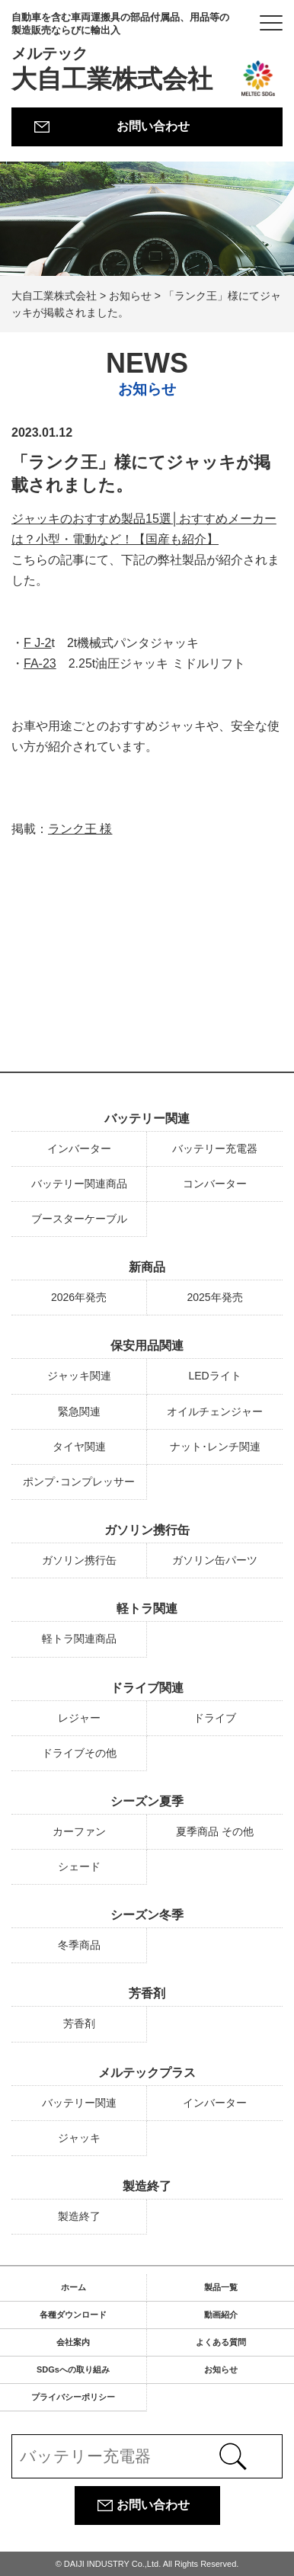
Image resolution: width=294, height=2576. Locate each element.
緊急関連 (79, 1411)
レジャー (79, 1718)
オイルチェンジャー (215, 1411)
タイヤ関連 (79, 1446)
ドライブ (214, 1718)
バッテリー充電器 (214, 1148)
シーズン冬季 (147, 1914)
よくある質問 (221, 2342)
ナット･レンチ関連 (215, 1446)
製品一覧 (221, 2287)
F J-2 (37, 643)
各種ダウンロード (73, 2314)
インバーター (79, 1148)
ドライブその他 (79, 1753)
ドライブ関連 (147, 1687)
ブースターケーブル (79, 1219)
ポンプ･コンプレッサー (79, 1481)
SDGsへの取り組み (73, 2369)
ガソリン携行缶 (147, 1529)
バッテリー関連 (147, 1118)
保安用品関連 (147, 1345)
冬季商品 (79, 1945)
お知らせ (221, 2369)
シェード (79, 1866)
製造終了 (147, 2186)
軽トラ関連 (147, 1608)
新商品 (147, 1267)
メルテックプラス (147, 2072)
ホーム (73, 2287)
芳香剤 (147, 1993)
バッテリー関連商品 (79, 1183)
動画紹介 (221, 2314)
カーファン (79, 1831)
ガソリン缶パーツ (214, 1560)
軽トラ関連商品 (79, 1638)
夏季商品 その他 (215, 1831)
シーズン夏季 (147, 1801)
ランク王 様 (80, 829)
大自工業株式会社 (124, 52)
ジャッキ (79, 2138)
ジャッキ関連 (79, 1376)
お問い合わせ (153, 126)
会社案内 (73, 2342)
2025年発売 (214, 1297)
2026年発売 (79, 1297)
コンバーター (215, 1183)
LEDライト (214, 1376)
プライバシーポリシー (73, 2396)
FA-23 (40, 664)
